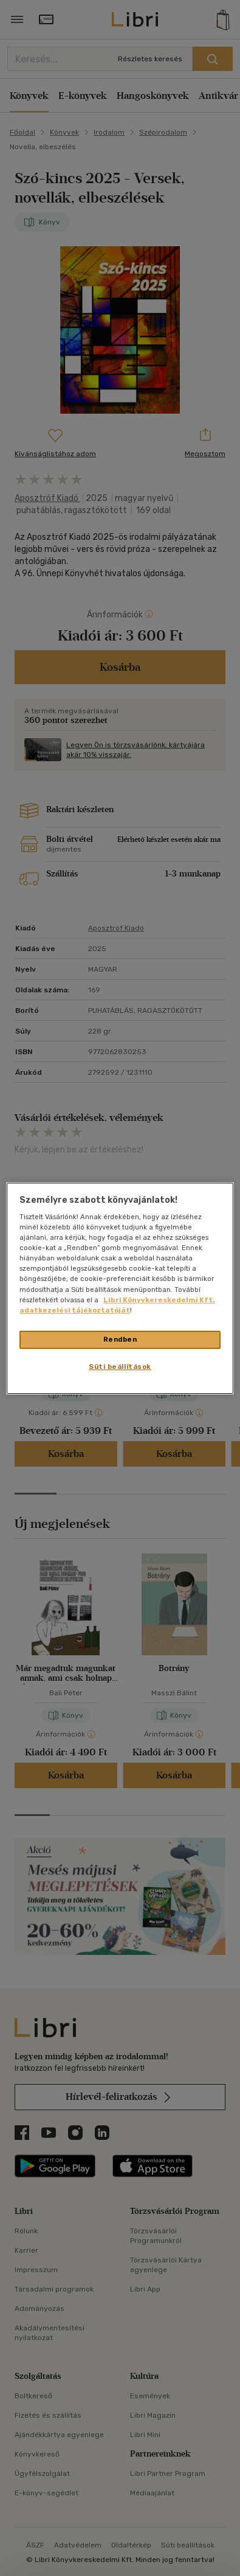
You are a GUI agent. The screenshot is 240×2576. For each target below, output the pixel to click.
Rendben (120, 1339)
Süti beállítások (120, 1366)
